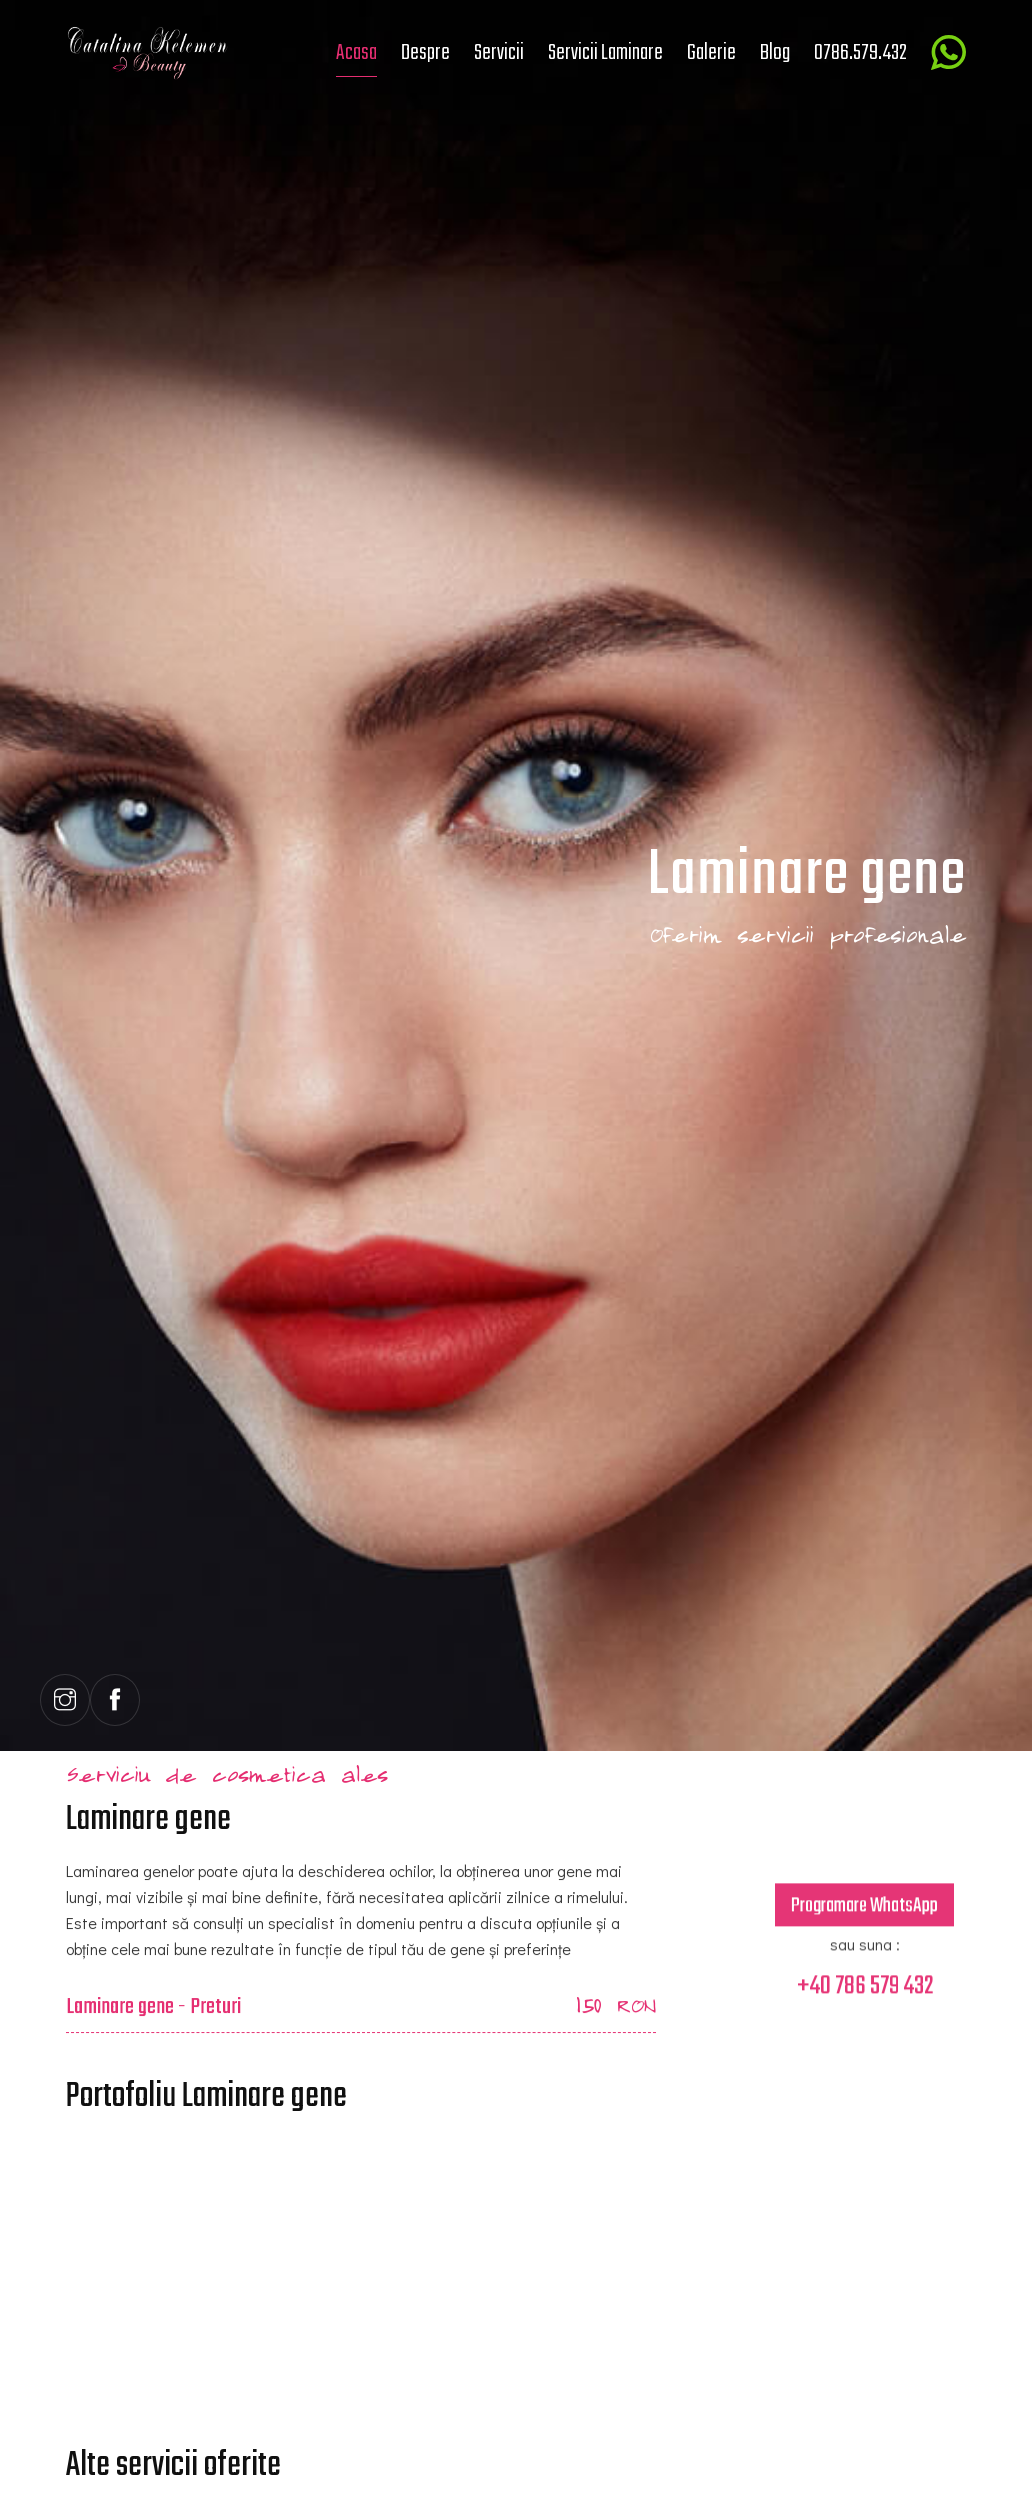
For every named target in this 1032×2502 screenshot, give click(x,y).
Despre (425, 53)
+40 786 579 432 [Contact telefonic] (865, 1997)
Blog (775, 53)
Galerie (711, 53)
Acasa (356, 53)
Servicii (499, 53)
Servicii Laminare (605, 53)
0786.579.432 (860, 53)
